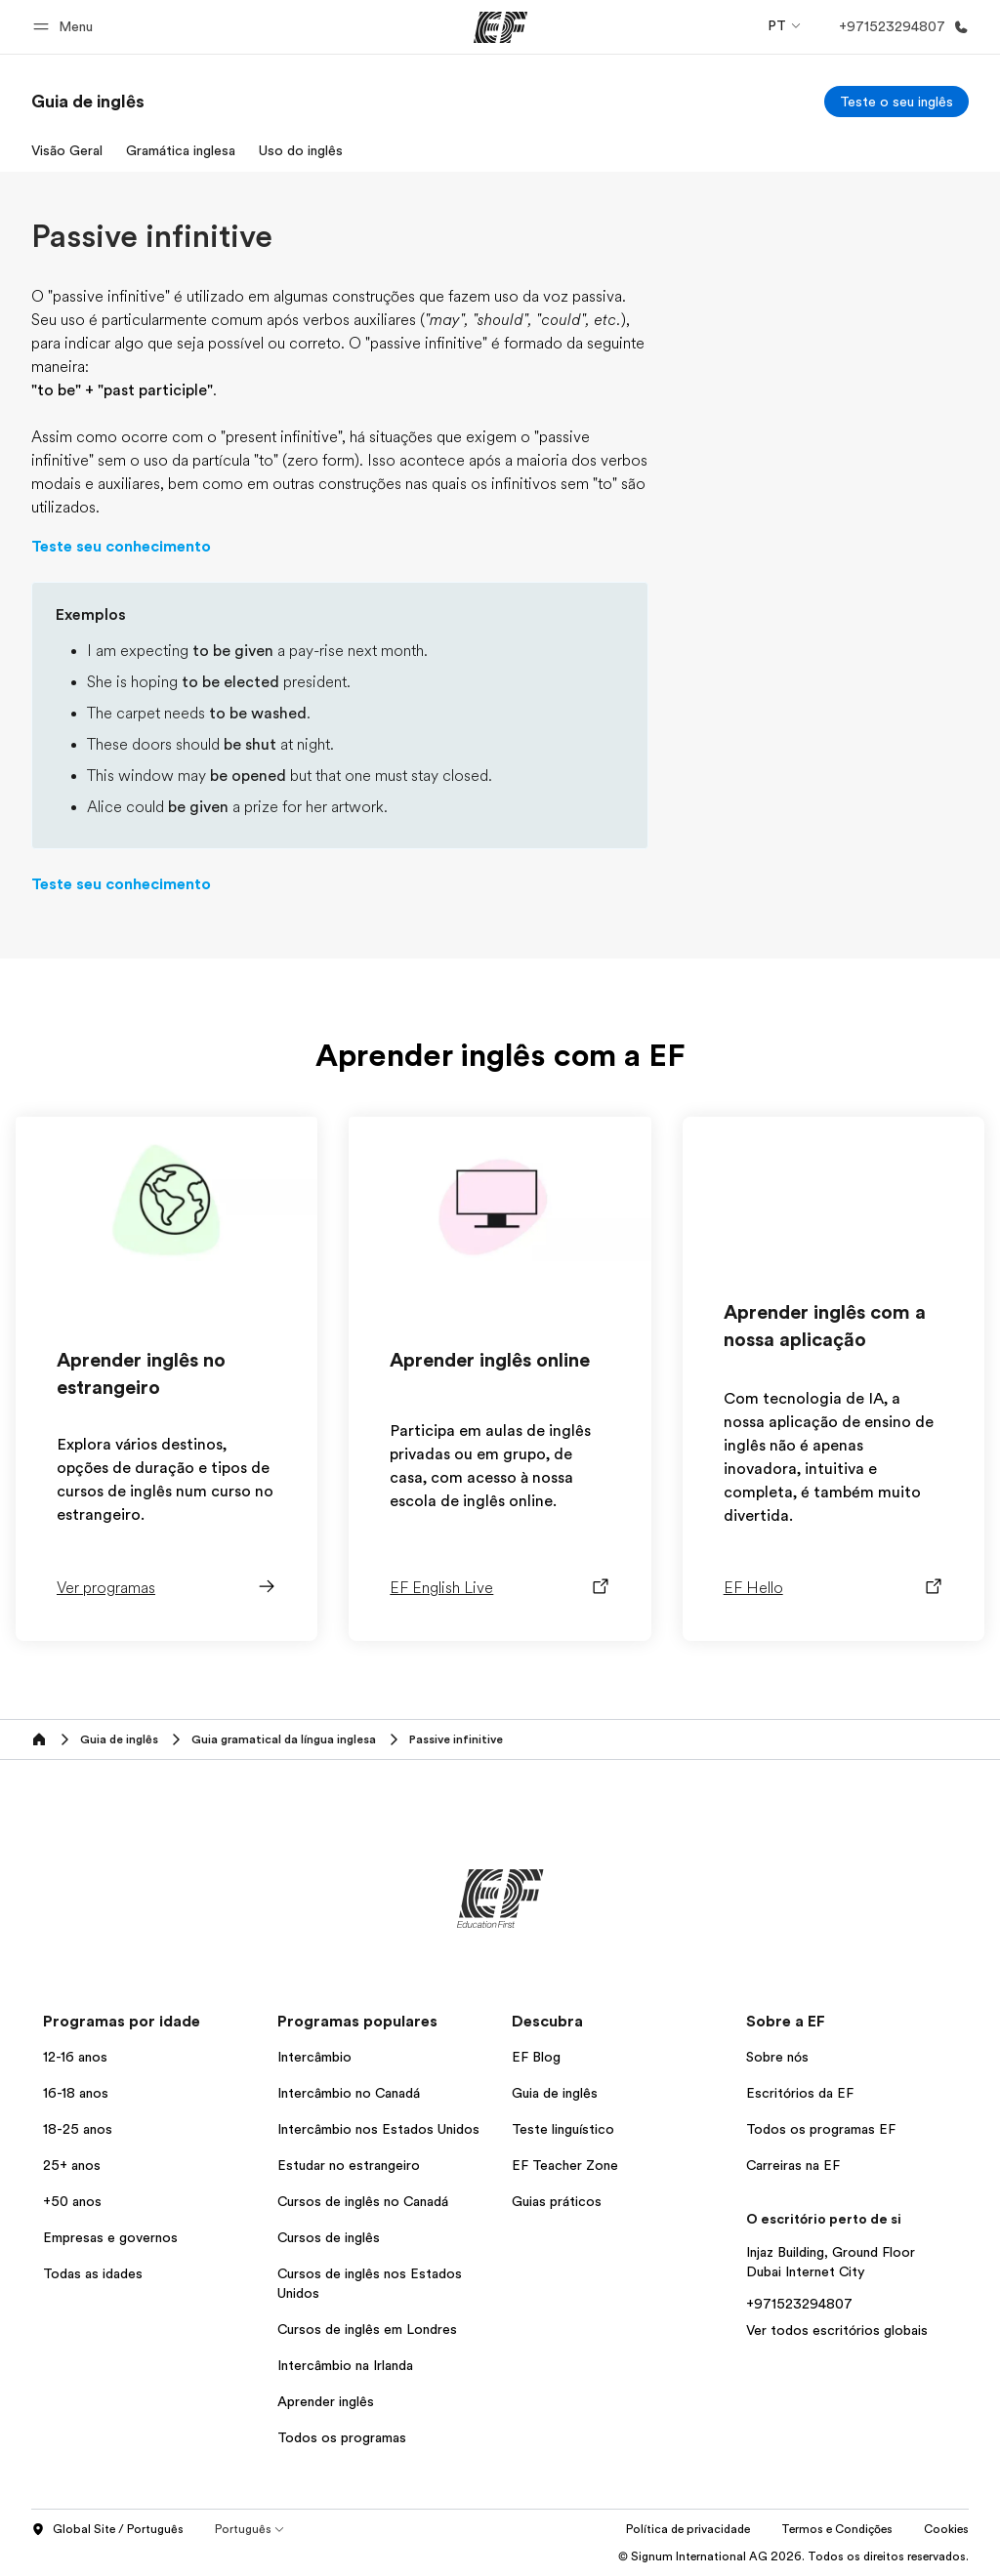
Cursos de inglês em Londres (367, 2329)
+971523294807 (799, 2303)
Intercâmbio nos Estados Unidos (378, 2129)
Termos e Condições (837, 2529)
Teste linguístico (563, 2129)
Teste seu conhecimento (121, 546)
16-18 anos (75, 2093)
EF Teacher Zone (565, 2165)
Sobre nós (777, 2057)
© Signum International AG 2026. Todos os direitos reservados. (793, 2556)
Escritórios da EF (800, 2093)
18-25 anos (77, 2129)
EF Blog (536, 2057)
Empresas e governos (110, 2237)
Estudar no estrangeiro (348, 2165)
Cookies (946, 2529)
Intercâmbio (314, 2057)
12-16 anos (75, 2057)
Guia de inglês (555, 2093)
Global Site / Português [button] (107, 2530)
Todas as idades (93, 2273)
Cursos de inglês (328, 2237)
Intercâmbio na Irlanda (345, 2365)
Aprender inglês (325, 2401)
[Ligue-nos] (900, 27)
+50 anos (72, 2201)
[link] (88, 101)
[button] (66, 27)
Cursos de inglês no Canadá (362, 2201)
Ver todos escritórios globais (837, 2330)
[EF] (500, 27)
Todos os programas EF (821, 2129)
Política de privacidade (688, 2529)
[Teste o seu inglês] (896, 101)
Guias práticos (557, 2201)
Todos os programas (341, 2437)
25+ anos (72, 2165)
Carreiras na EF (793, 2165)
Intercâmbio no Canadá (348, 2093)
